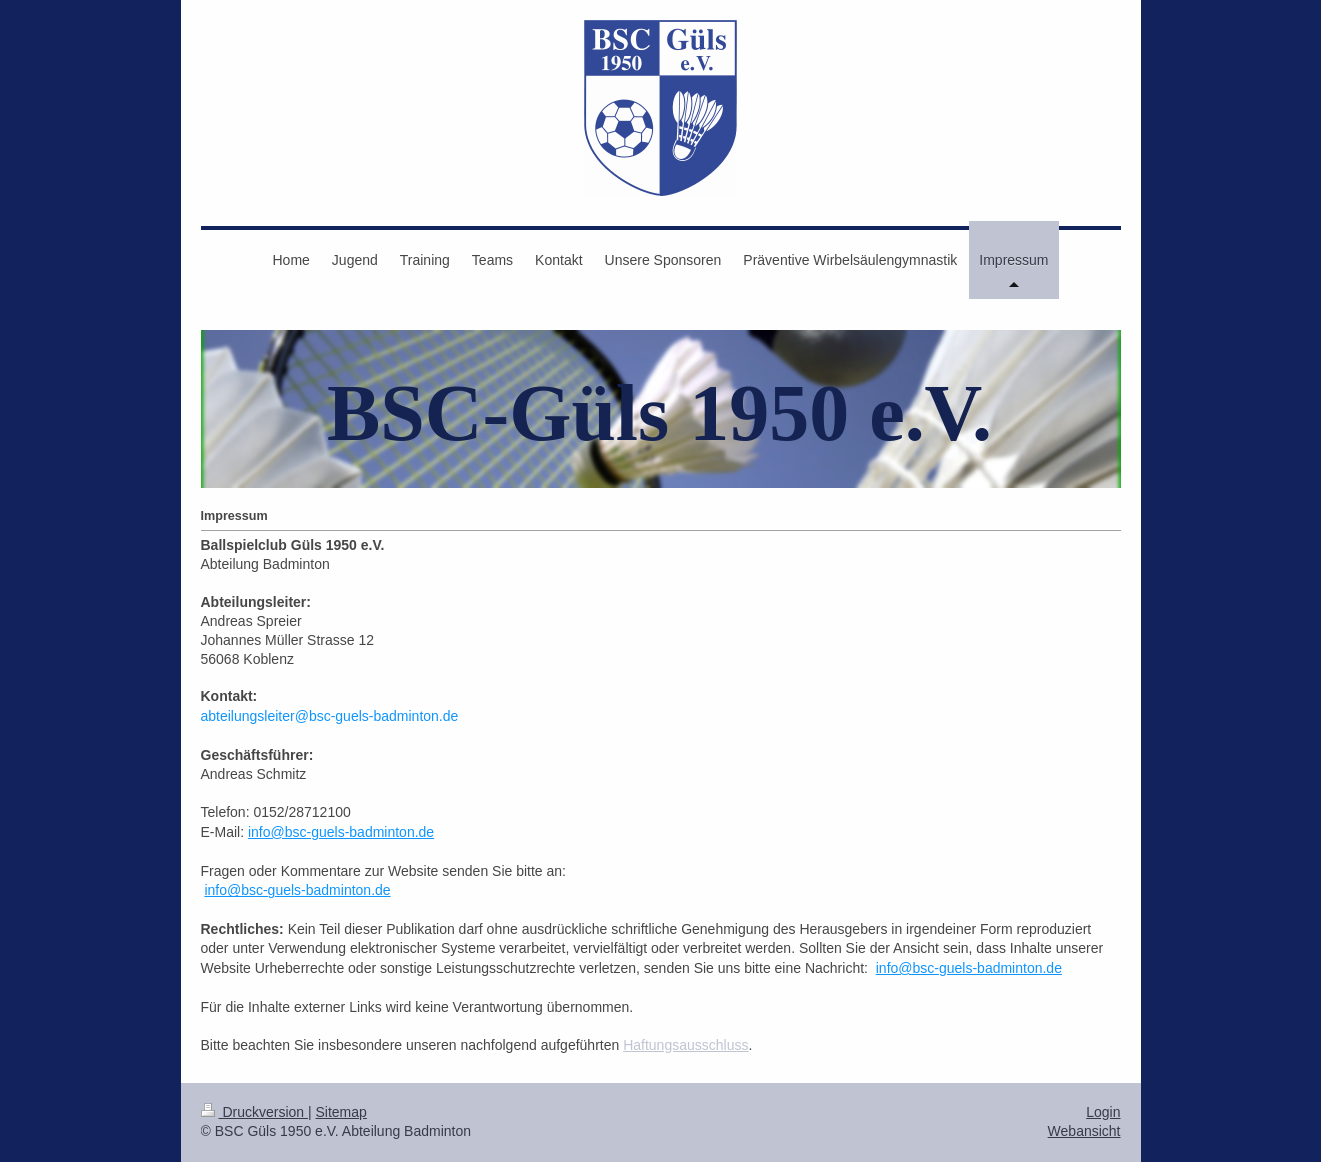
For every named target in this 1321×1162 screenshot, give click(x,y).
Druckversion (254, 1112)
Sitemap (341, 1112)
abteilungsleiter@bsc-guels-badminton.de (330, 716)
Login (1103, 1112)
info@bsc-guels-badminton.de (341, 832)
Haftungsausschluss (685, 1045)
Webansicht (1084, 1131)
